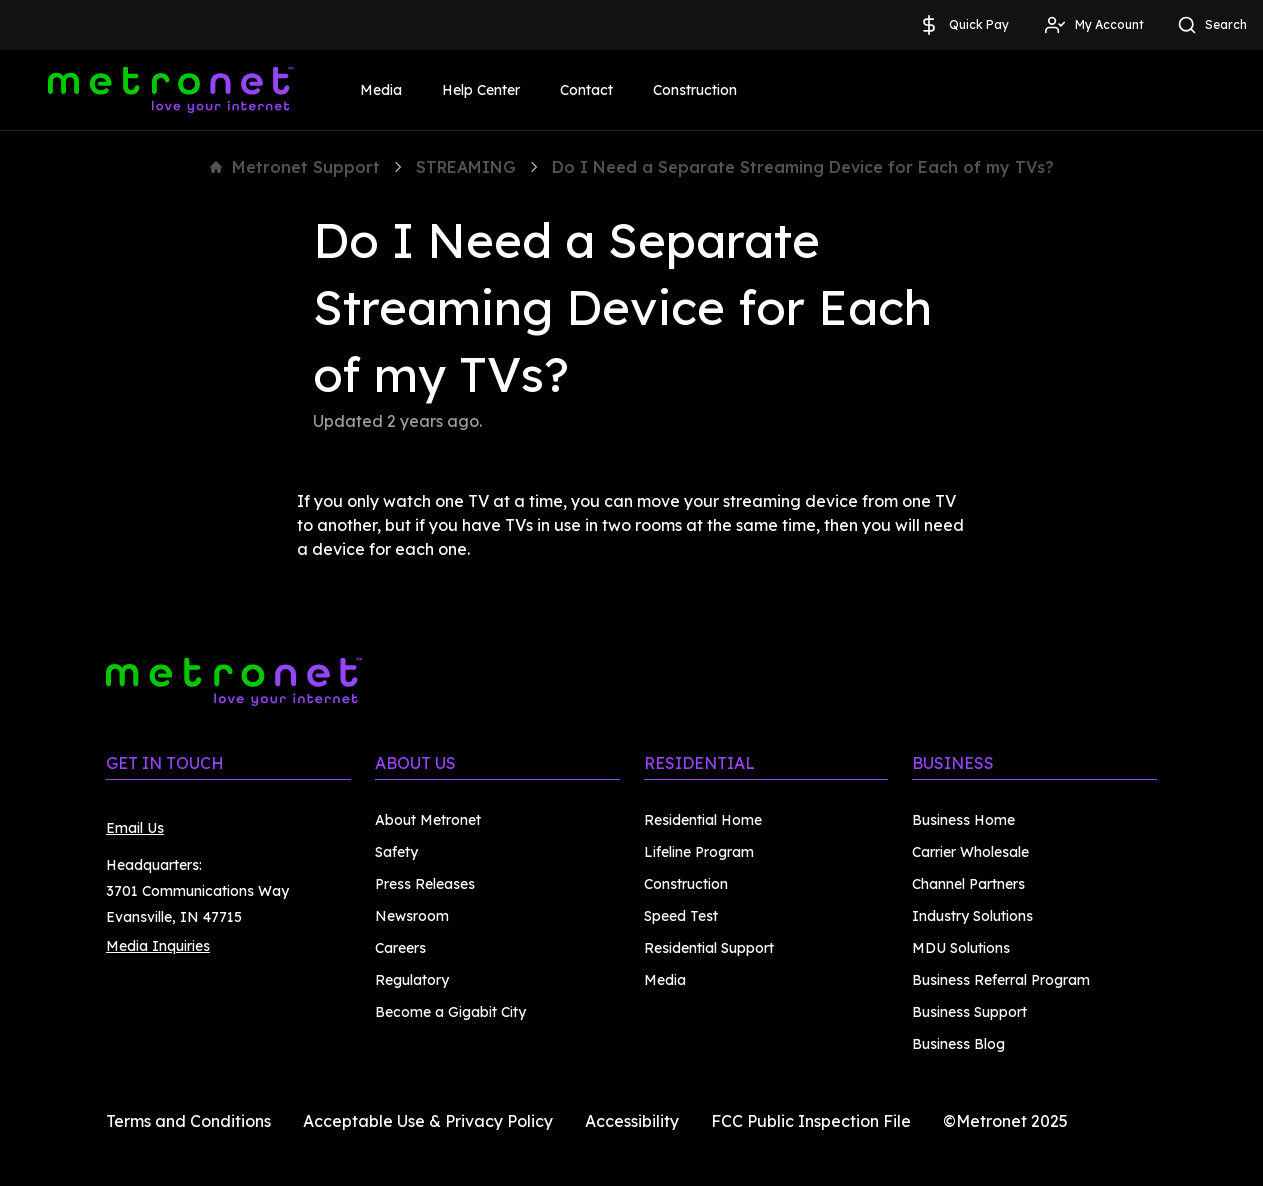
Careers (400, 948)
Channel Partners (968, 884)
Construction (695, 90)
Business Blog (958, 1044)
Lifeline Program (699, 852)
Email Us (135, 828)
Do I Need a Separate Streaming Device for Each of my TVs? (803, 167)
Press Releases (425, 884)
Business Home (963, 820)
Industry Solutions (972, 916)
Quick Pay (963, 25)
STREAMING (466, 167)
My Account (1093, 25)
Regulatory (412, 980)
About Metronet (428, 820)
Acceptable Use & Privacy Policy (428, 1121)
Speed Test (681, 916)
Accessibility (632, 1121)
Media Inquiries (158, 946)
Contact (586, 90)
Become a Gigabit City (450, 1012)
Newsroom (412, 916)
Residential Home (703, 820)
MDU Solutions (961, 948)
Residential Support (709, 948)
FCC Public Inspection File (811, 1121)
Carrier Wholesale (970, 852)
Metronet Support (295, 167)
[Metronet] (171, 90)
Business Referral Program (1001, 980)
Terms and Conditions (188, 1121)
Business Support (969, 1012)
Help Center (481, 90)
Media (381, 90)
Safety (396, 852)
